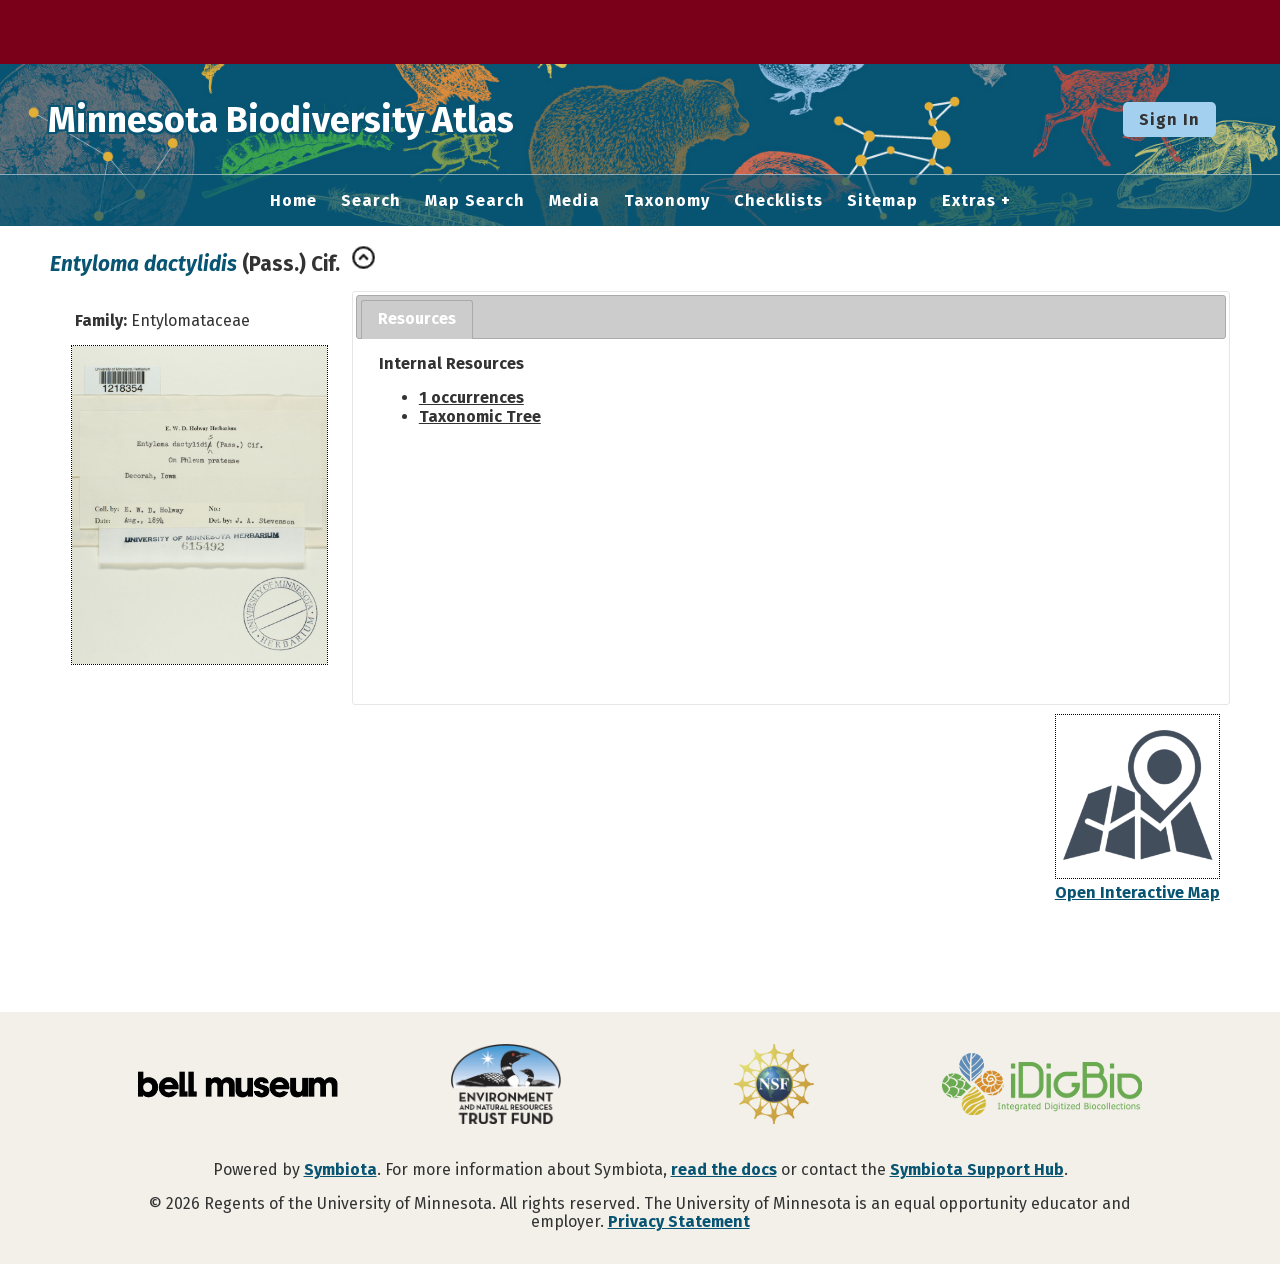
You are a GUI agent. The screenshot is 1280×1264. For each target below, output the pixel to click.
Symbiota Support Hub (977, 1169)
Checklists (778, 201)
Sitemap (882, 201)
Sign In (1169, 119)
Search (371, 201)
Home (293, 201)
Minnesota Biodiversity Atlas (311, 119)
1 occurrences (471, 397)
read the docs (724, 1169)
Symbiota (340, 1169)
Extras (969, 201)
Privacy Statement (679, 1221)
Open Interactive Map (1137, 892)
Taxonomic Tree (480, 416)
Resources (417, 318)
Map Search (475, 201)
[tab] (417, 319)
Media (574, 201)
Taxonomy (667, 201)
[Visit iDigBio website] (1042, 1086)
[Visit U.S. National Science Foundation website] (774, 1086)
